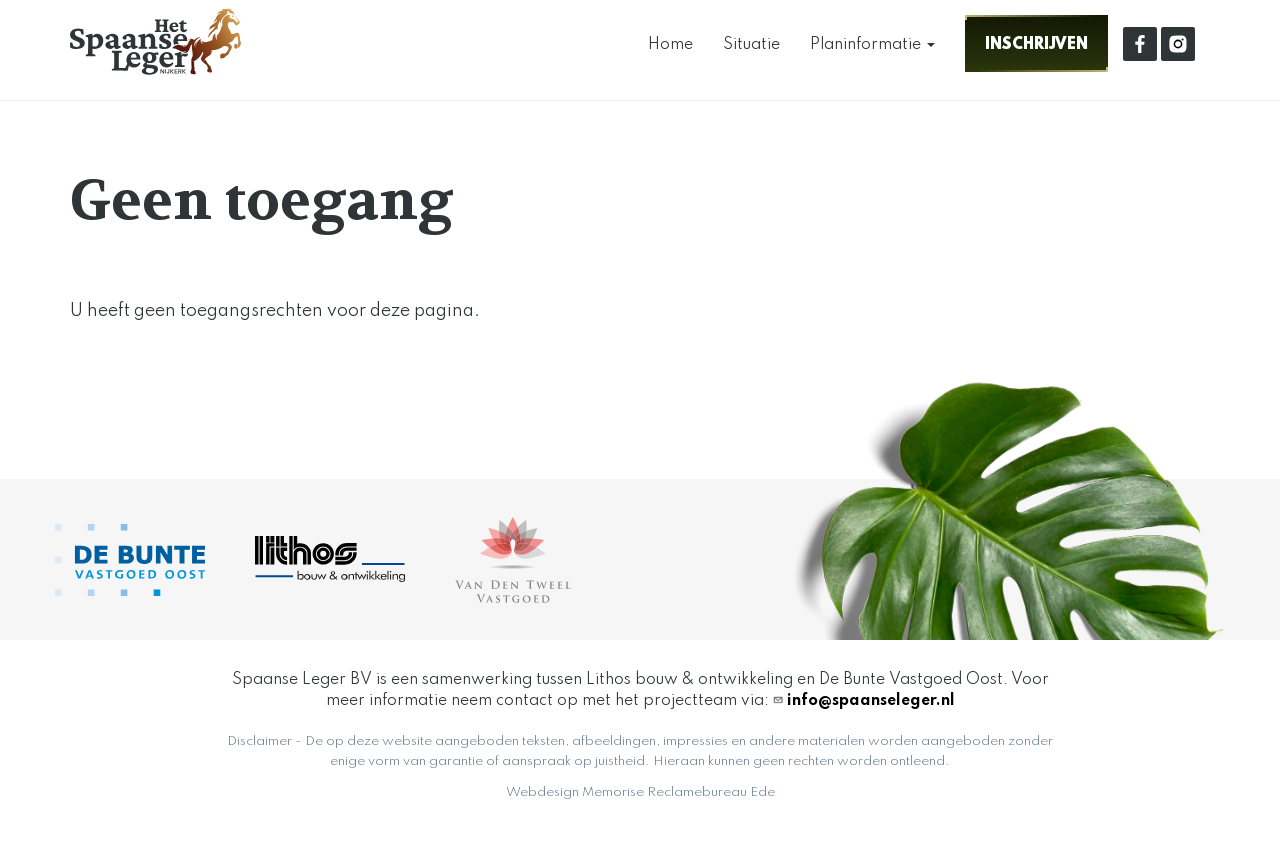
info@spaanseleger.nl (871, 701)
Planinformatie (872, 45)
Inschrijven (1036, 43)
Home (670, 45)
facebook (1140, 44)
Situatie (751, 45)
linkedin (1178, 44)
